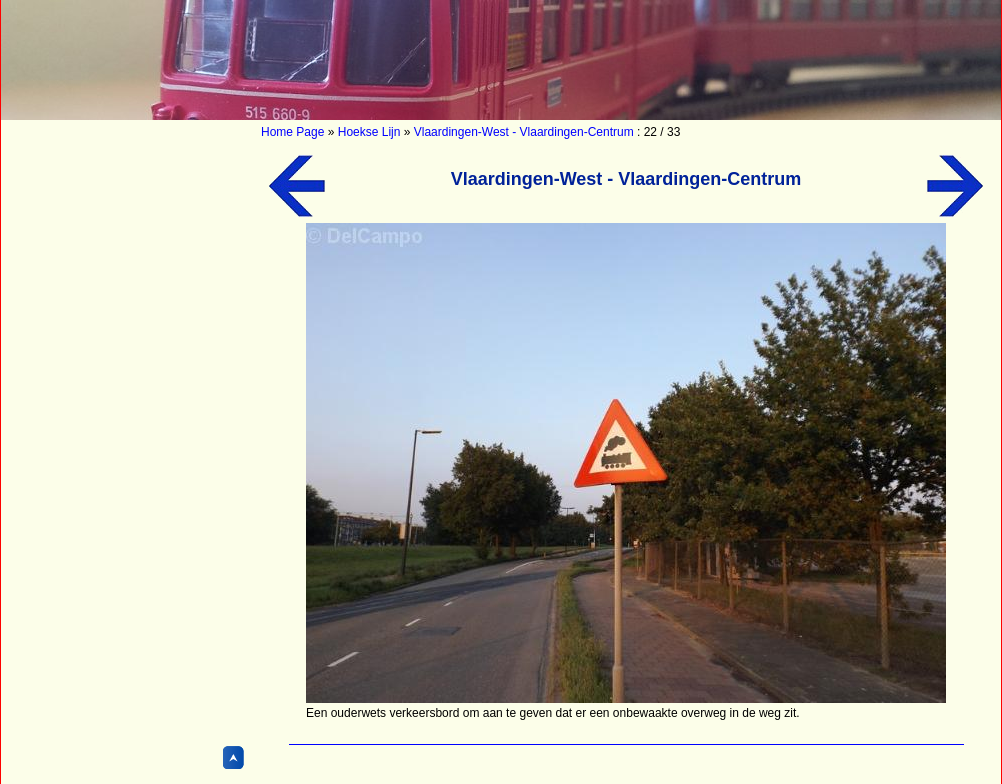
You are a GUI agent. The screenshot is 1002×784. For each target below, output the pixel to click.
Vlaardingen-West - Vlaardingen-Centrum (524, 132)
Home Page (292, 132)
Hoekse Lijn (369, 132)
